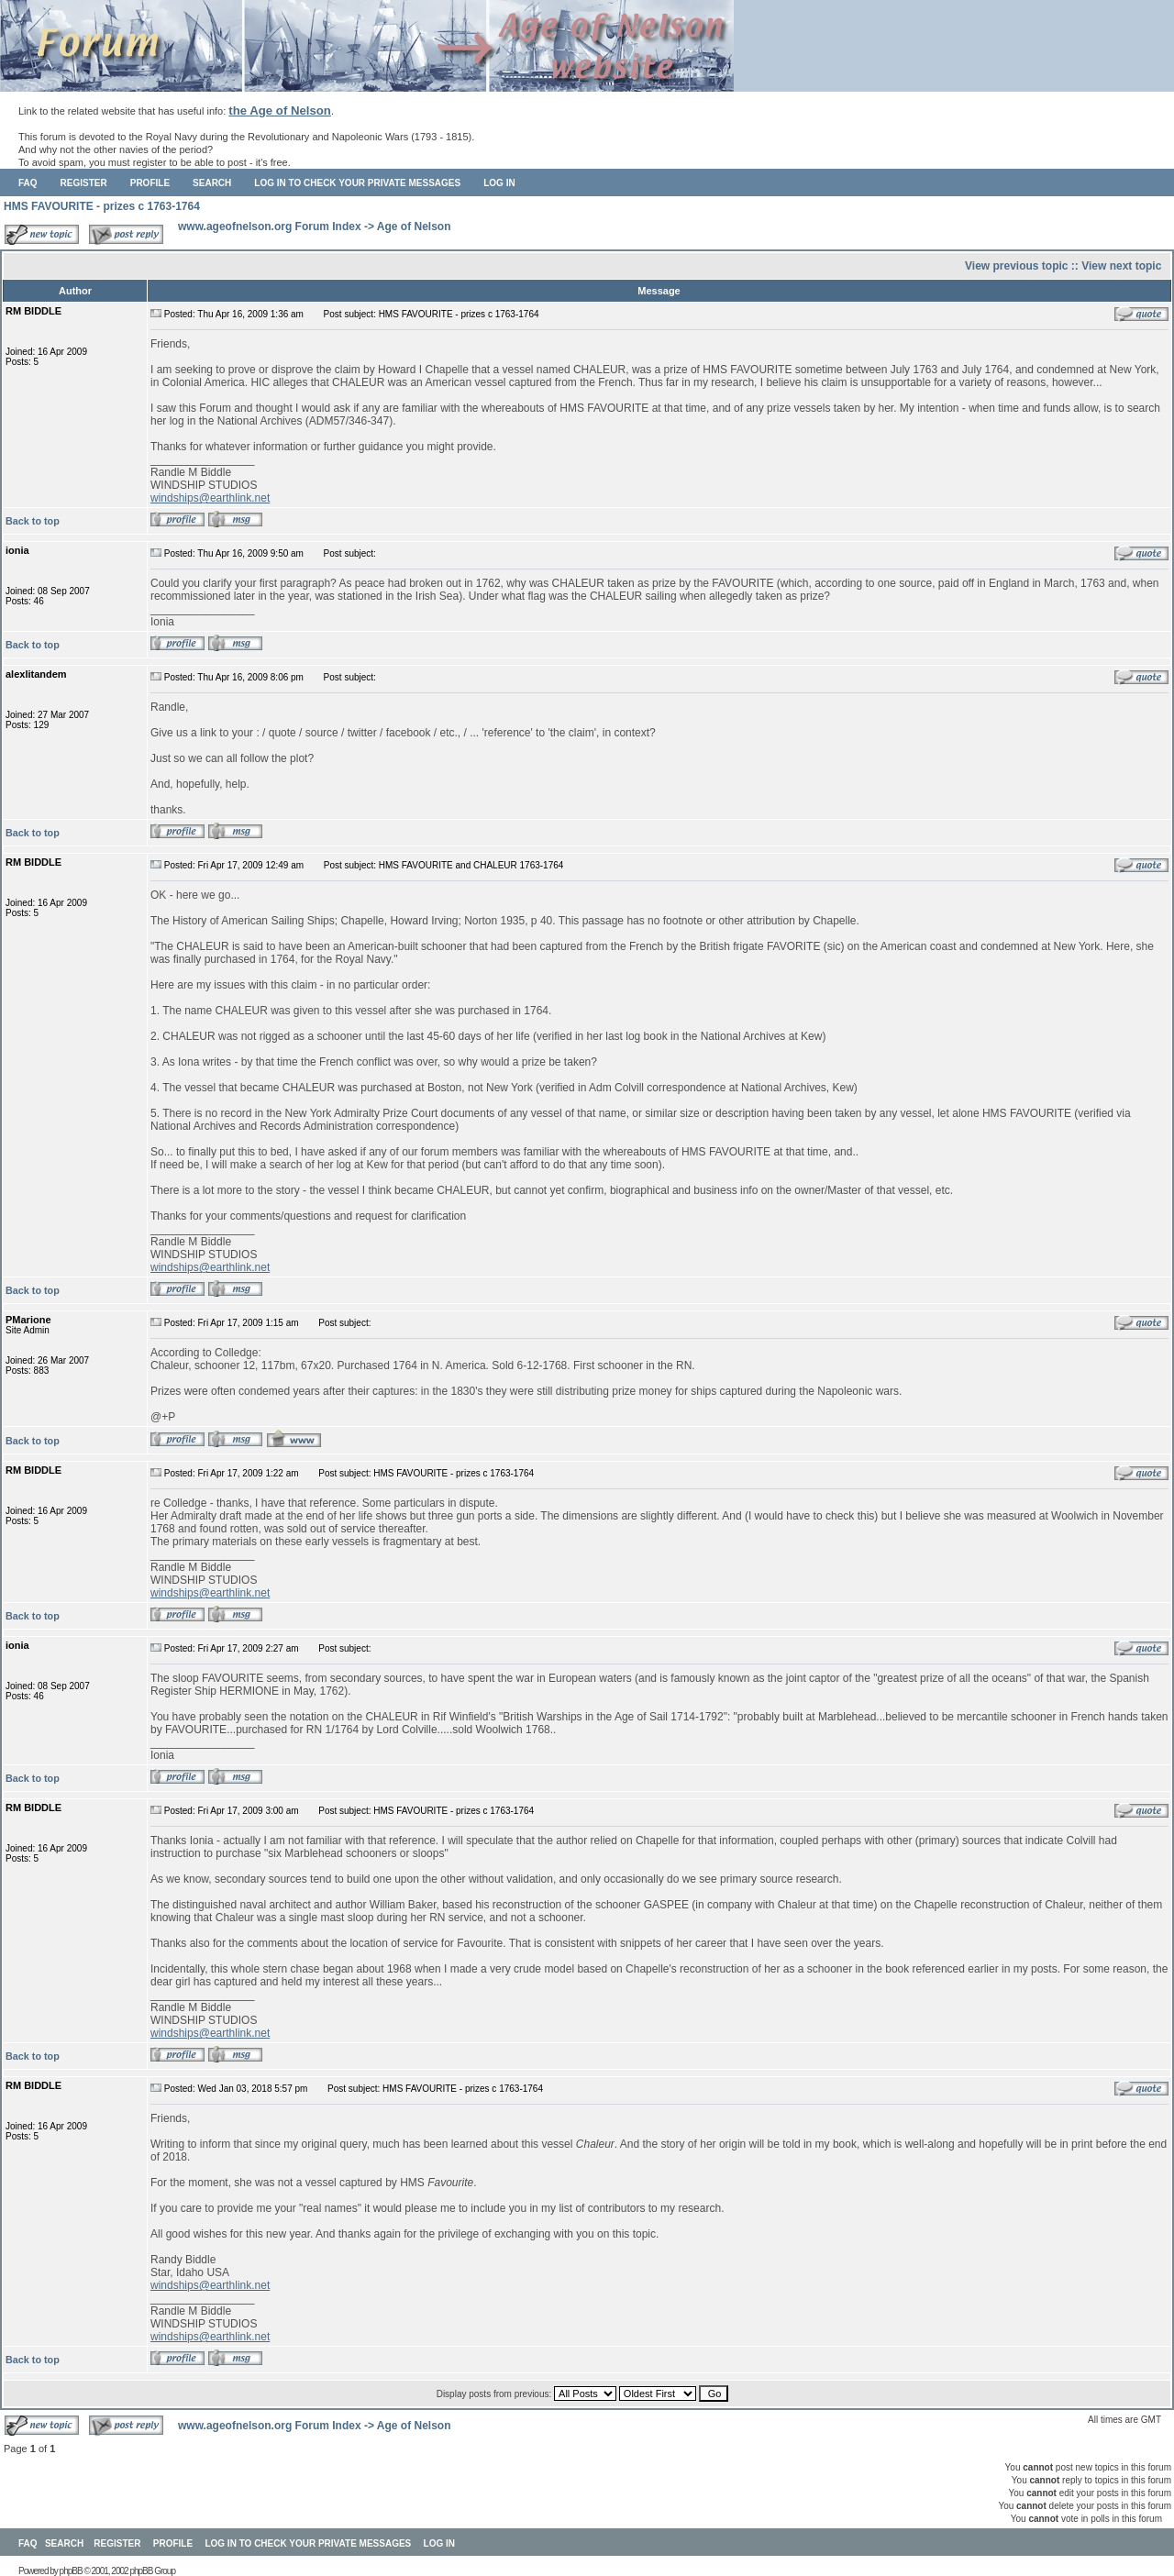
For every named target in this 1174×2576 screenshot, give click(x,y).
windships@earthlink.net (210, 498)
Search (212, 183)
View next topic (1121, 266)
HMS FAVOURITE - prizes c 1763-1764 (102, 206)
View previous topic (1016, 266)
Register (84, 183)
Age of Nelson (414, 226)
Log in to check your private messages (357, 183)
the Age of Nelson (279, 110)
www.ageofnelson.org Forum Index (269, 226)
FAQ (28, 183)
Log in (499, 183)
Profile (150, 183)
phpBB (71, 2571)
